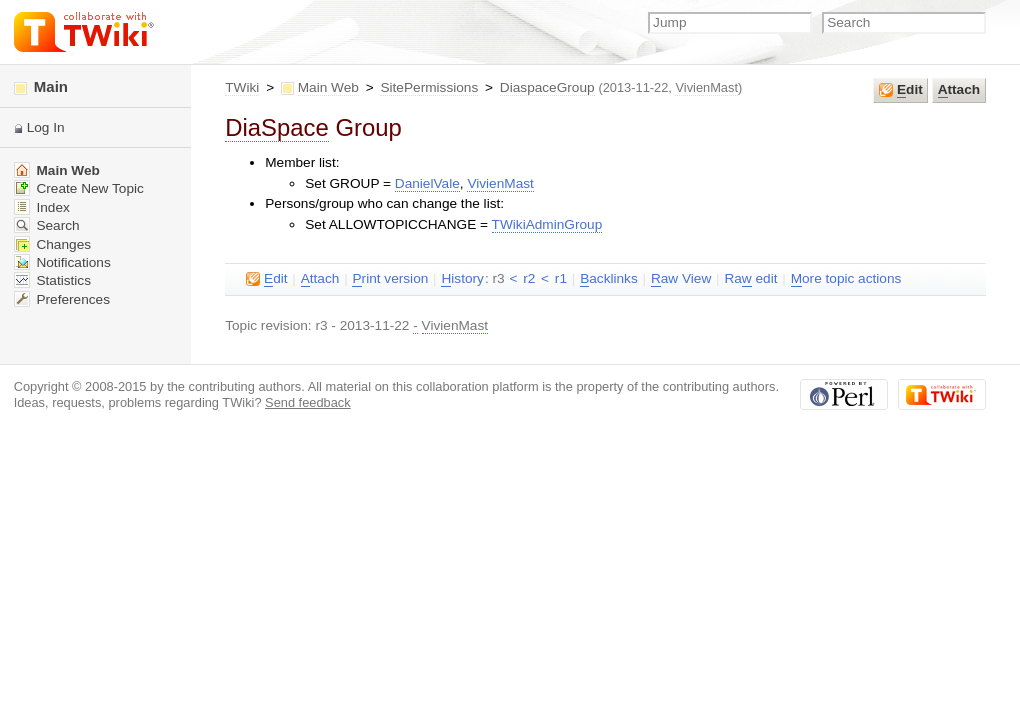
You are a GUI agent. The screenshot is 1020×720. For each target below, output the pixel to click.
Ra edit (750, 279)
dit (901, 90)
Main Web (328, 87)
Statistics (52, 280)
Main (41, 86)
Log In (46, 127)
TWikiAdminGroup (547, 224)
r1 (561, 278)
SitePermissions (429, 87)
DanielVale (427, 183)
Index (42, 207)
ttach (959, 90)
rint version (390, 279)
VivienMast (706, 87)
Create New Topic (79, 188)
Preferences (62, 299)
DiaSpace (277, 127)
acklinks (609, 279)
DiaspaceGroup (547, 87)
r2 (529, 278)
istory (462, 279)
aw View (681, 279)
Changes (52, 244)
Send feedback (308, 402)
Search (47, 225)
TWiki (242, 87)
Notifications (62, 262)
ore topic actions (846, 279)
